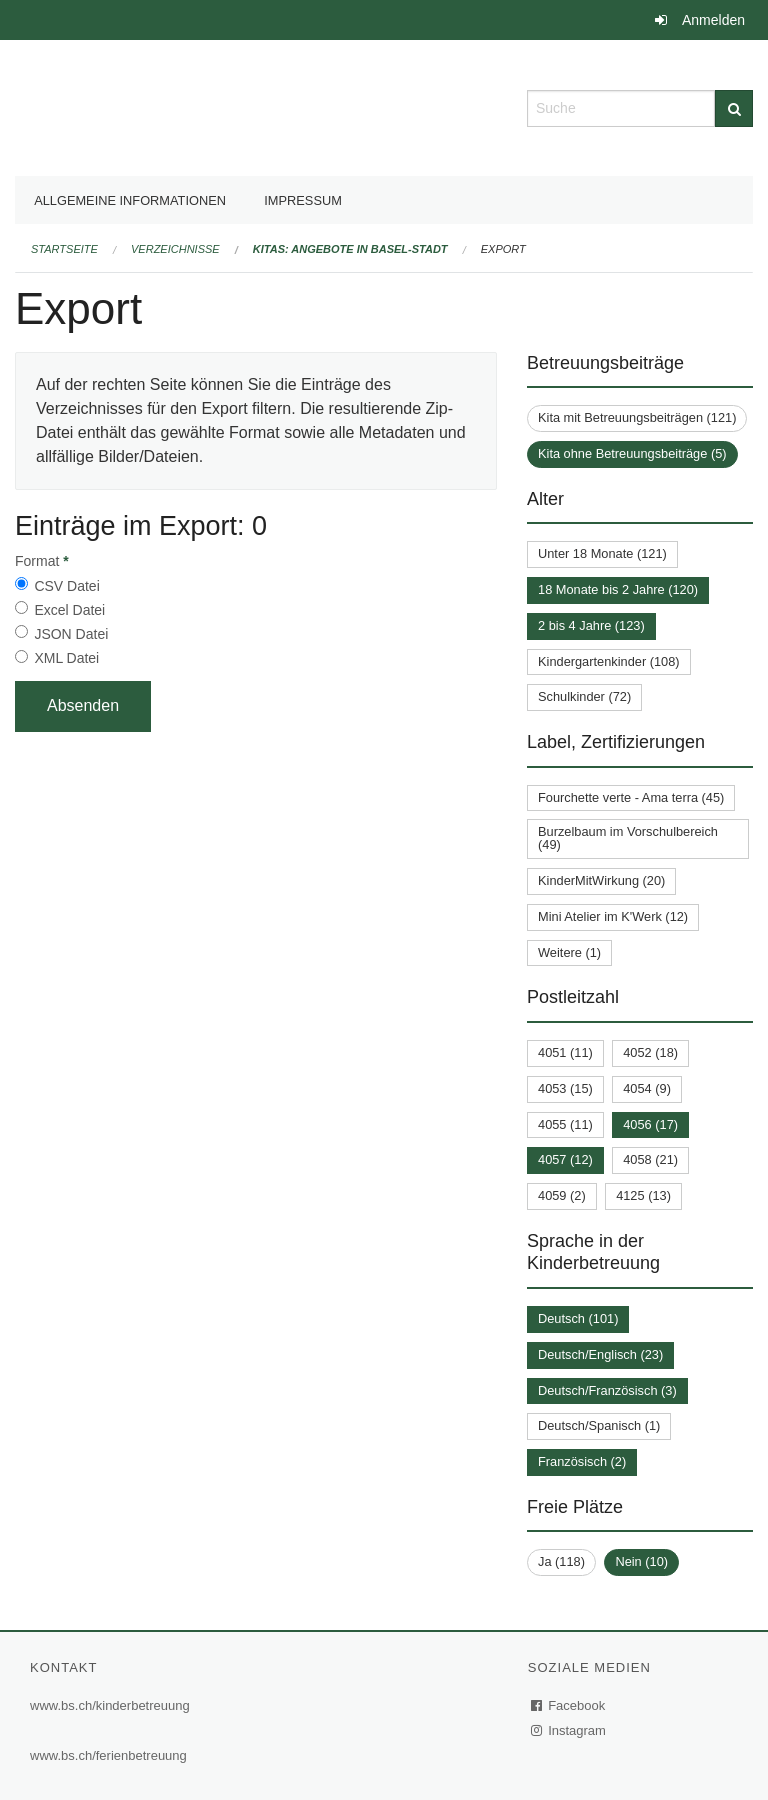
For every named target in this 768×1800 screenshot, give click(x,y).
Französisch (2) (582, 1461)
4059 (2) (562, 1195)
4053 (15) (565, 1088)
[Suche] (734, 108)
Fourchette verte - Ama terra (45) (631, 797)
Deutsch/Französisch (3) (607, 1390)
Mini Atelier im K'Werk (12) (613, 916)
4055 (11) (565, 1124)
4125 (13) (643, 1195)
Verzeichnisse (175, 249)
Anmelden (713, 20)
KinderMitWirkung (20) (601, 880)
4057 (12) (565, 1159)
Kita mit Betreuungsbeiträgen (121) (637, 417)
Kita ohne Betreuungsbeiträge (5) (632, 453)
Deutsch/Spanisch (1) (599, 1425)
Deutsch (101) (578, 1318)
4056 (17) (650, 1124)
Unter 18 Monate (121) (602, 553)
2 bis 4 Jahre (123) (591, 625)
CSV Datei (66, 586)
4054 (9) (647, 1088)
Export (503, 249)
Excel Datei (69, 610)
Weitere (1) (569, 952)
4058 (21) (650, 1159)
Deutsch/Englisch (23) (600, 1354)
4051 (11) (565, 1052)
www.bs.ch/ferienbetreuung (108, 1755)
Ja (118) (561, 1561)
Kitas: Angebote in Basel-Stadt (350, 249)
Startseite (64, 249)
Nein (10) (641, 1561)
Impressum (303, 200)
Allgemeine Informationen (130, 200)
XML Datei (66, 658)
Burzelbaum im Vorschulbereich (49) (628, 838)
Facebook (569, 1705)
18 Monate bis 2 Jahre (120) (618, 589)
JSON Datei (71, 634)
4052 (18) (650, 1052)
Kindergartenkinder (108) (609, 661)
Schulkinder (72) (584, 696)
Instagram (569, 1730)
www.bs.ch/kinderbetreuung (110, 1705)
